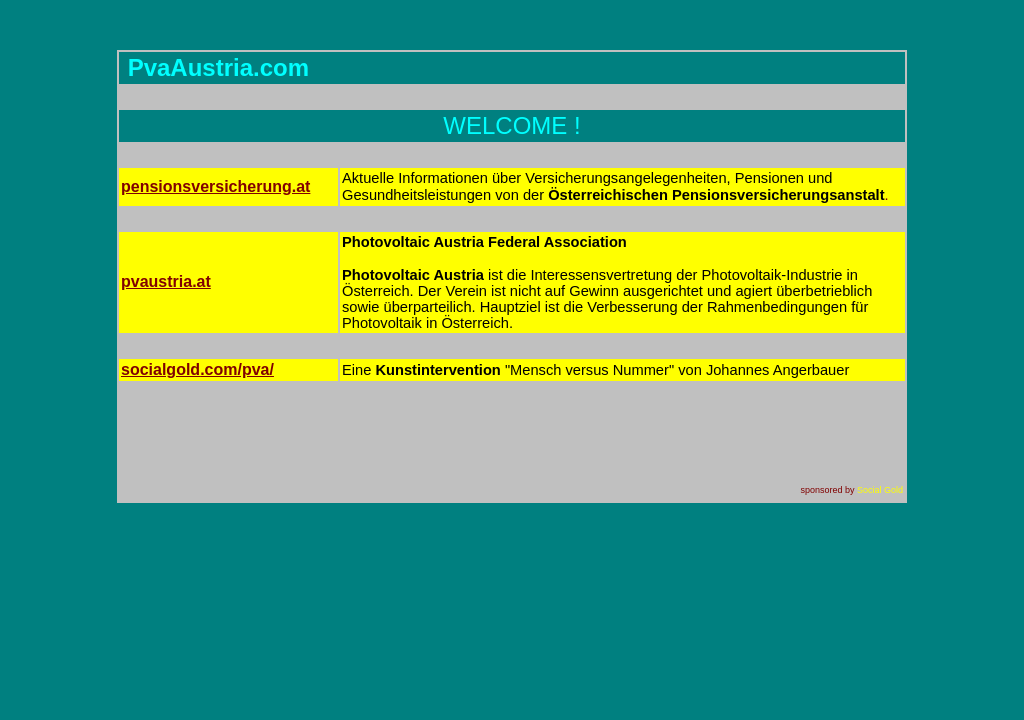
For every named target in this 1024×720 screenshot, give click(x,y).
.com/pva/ (197, 369)
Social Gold (880, 490)
